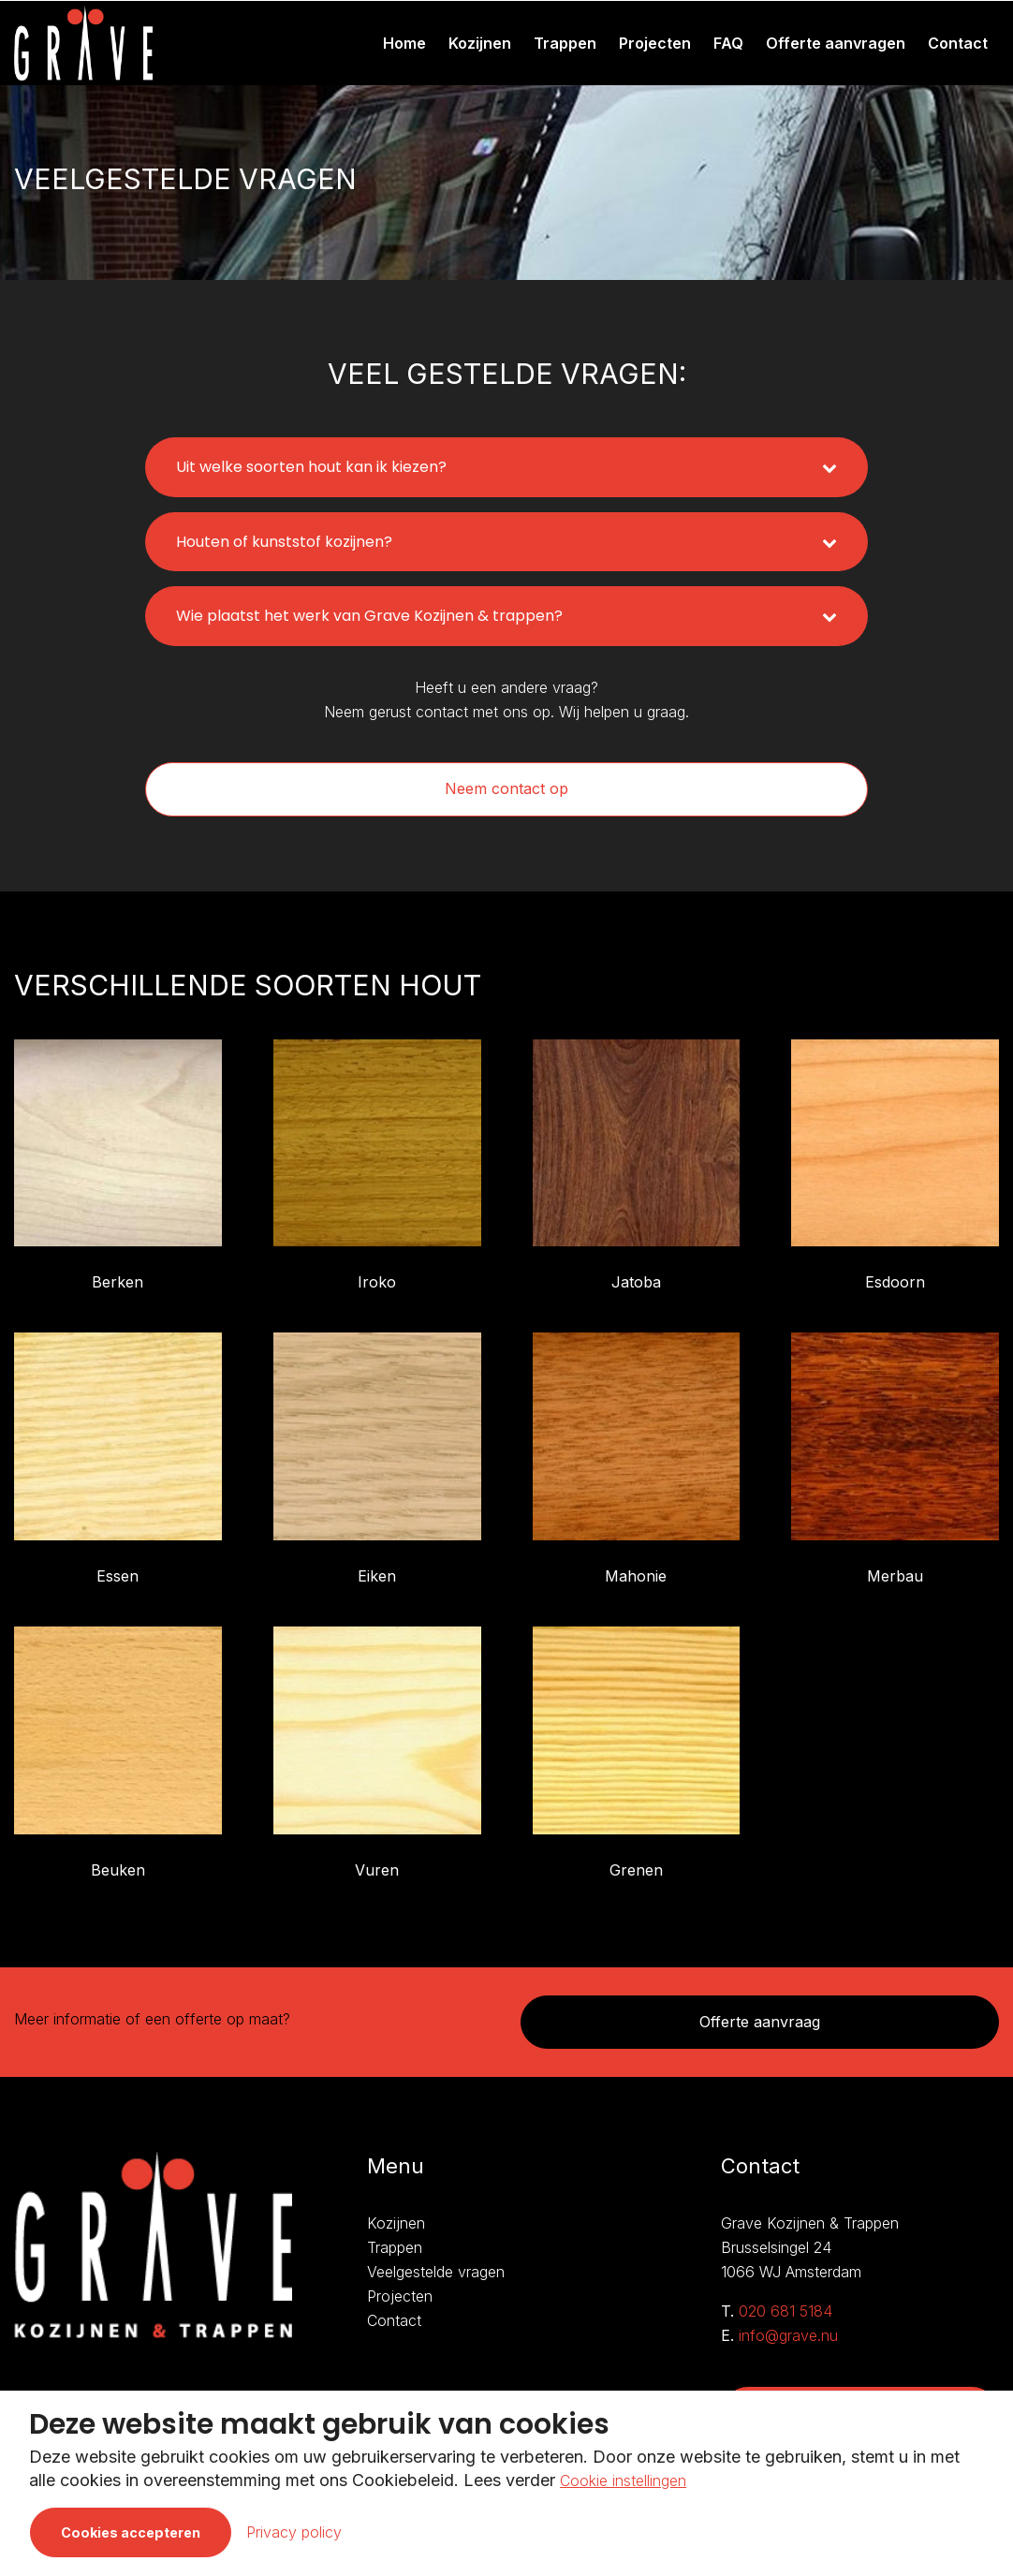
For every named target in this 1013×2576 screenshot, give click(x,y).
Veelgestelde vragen (436, 2271)
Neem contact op (506, 788)
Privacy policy (294, 2532)
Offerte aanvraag (759, 2021)
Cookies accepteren (130, 2532)
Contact (958, 43)
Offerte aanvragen (835, 43)
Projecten (655, 43)
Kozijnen (479, 43)
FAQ (728, 43)
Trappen (565, 43)
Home (404, 43)
